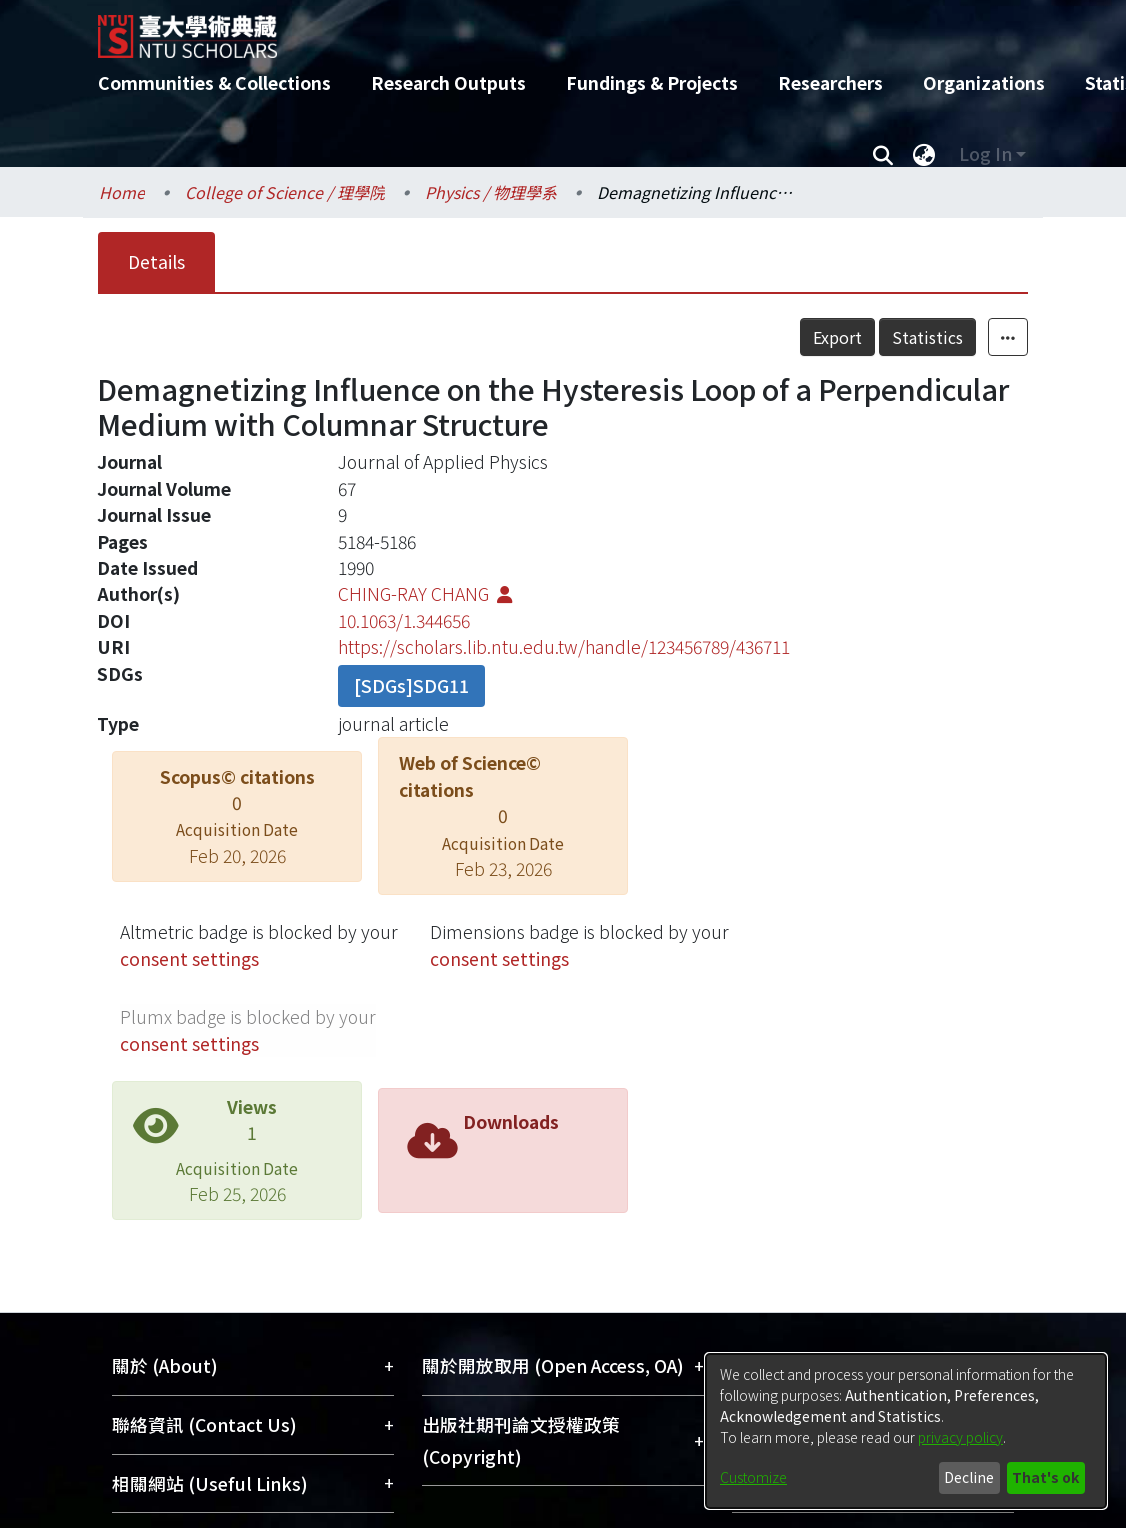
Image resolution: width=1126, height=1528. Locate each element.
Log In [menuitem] (985, 153)
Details (156, 261)
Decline (969, 1477)
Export (881, 337)
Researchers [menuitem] (830, 82)
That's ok (1045, 1477)
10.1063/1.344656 (404, 620)
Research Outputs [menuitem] (448, 82)
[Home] (545, 29)
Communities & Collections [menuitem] (214, 82)
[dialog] (906, 1431)
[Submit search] (882, 154)
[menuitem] (924, 154)
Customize (753, 1477)
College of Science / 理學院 (285, 192)
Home (122, 192)
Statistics (971, 337)
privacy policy (960, 1437)
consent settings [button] (189, 958)
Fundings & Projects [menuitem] (652, 82)
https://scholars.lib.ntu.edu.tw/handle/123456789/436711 (564, 646)
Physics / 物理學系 (491, 192)
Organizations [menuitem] (984, 82)
